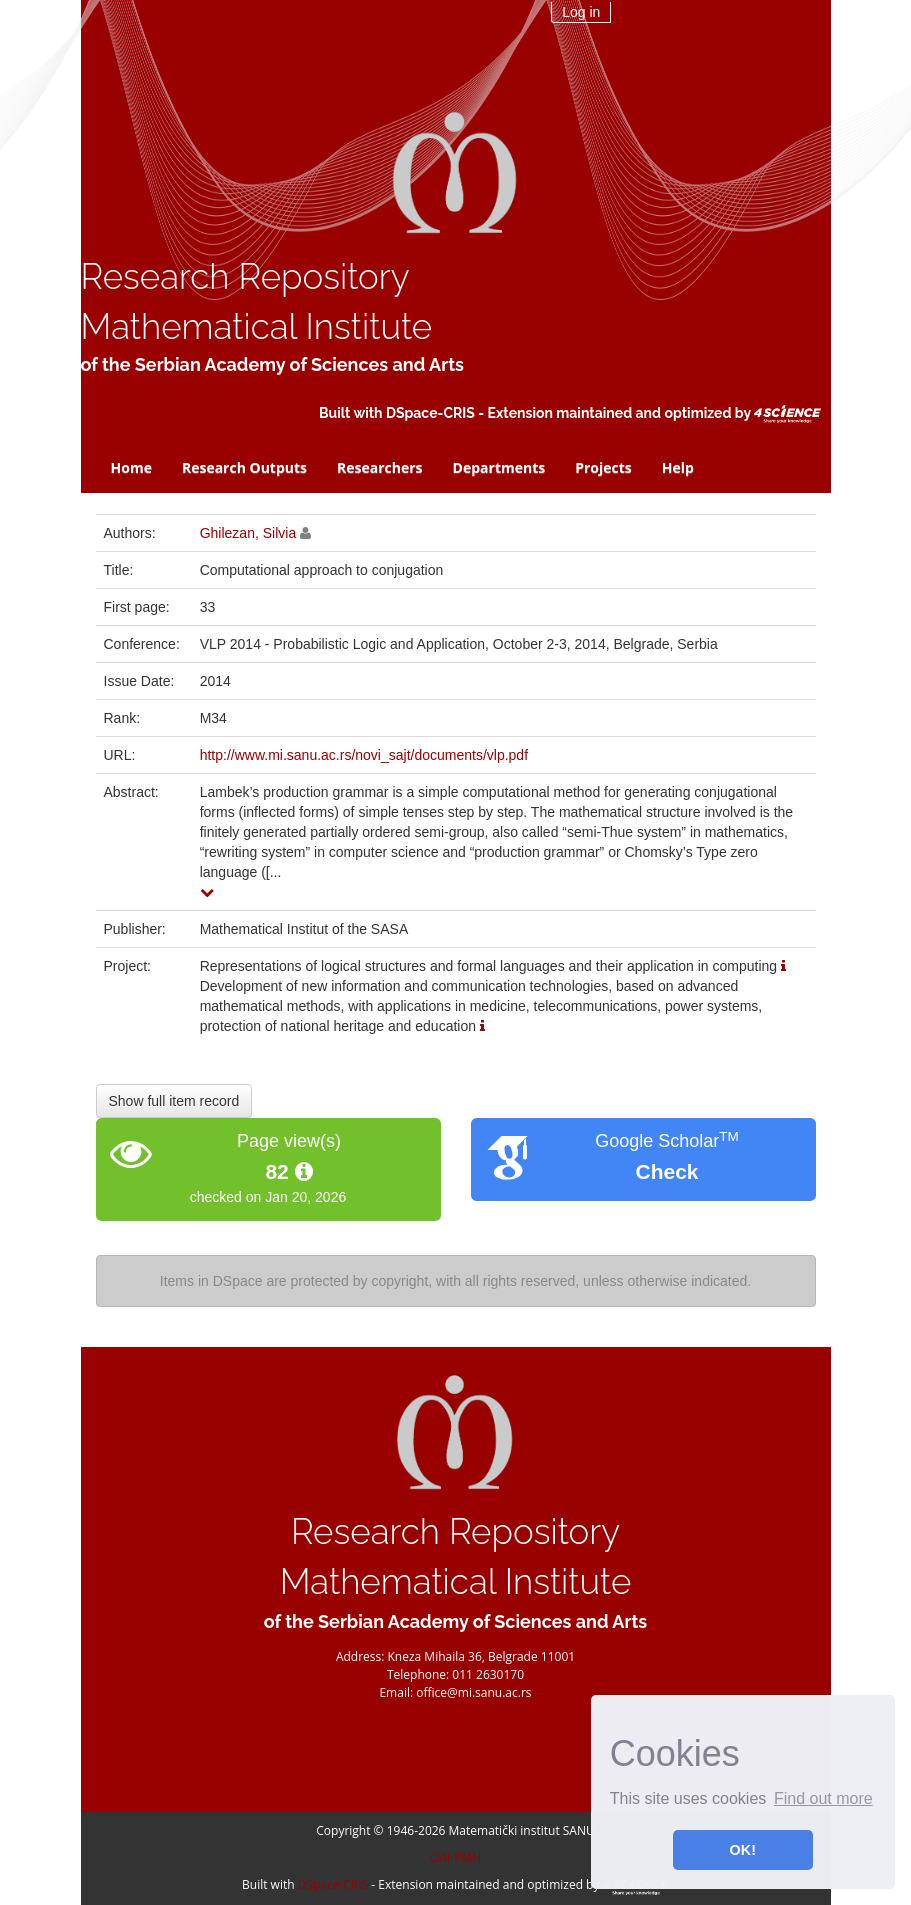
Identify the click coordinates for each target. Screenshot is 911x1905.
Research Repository (245, 276)
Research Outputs (244, 467)
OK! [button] (743, 1850)
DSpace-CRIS (430, 413)
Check (666, 1171)
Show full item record (174, 1101)
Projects (603, 467)
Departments (499, 467)
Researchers (380, 467)
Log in (581, 12)
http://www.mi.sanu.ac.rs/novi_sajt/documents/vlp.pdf (364, 755)
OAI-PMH (455, 1857)
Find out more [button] (823, 1798)
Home (131, 467)
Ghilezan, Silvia (248, 533)
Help (678, 467)
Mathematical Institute (257, 326)
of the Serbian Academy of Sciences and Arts (272, 364)
